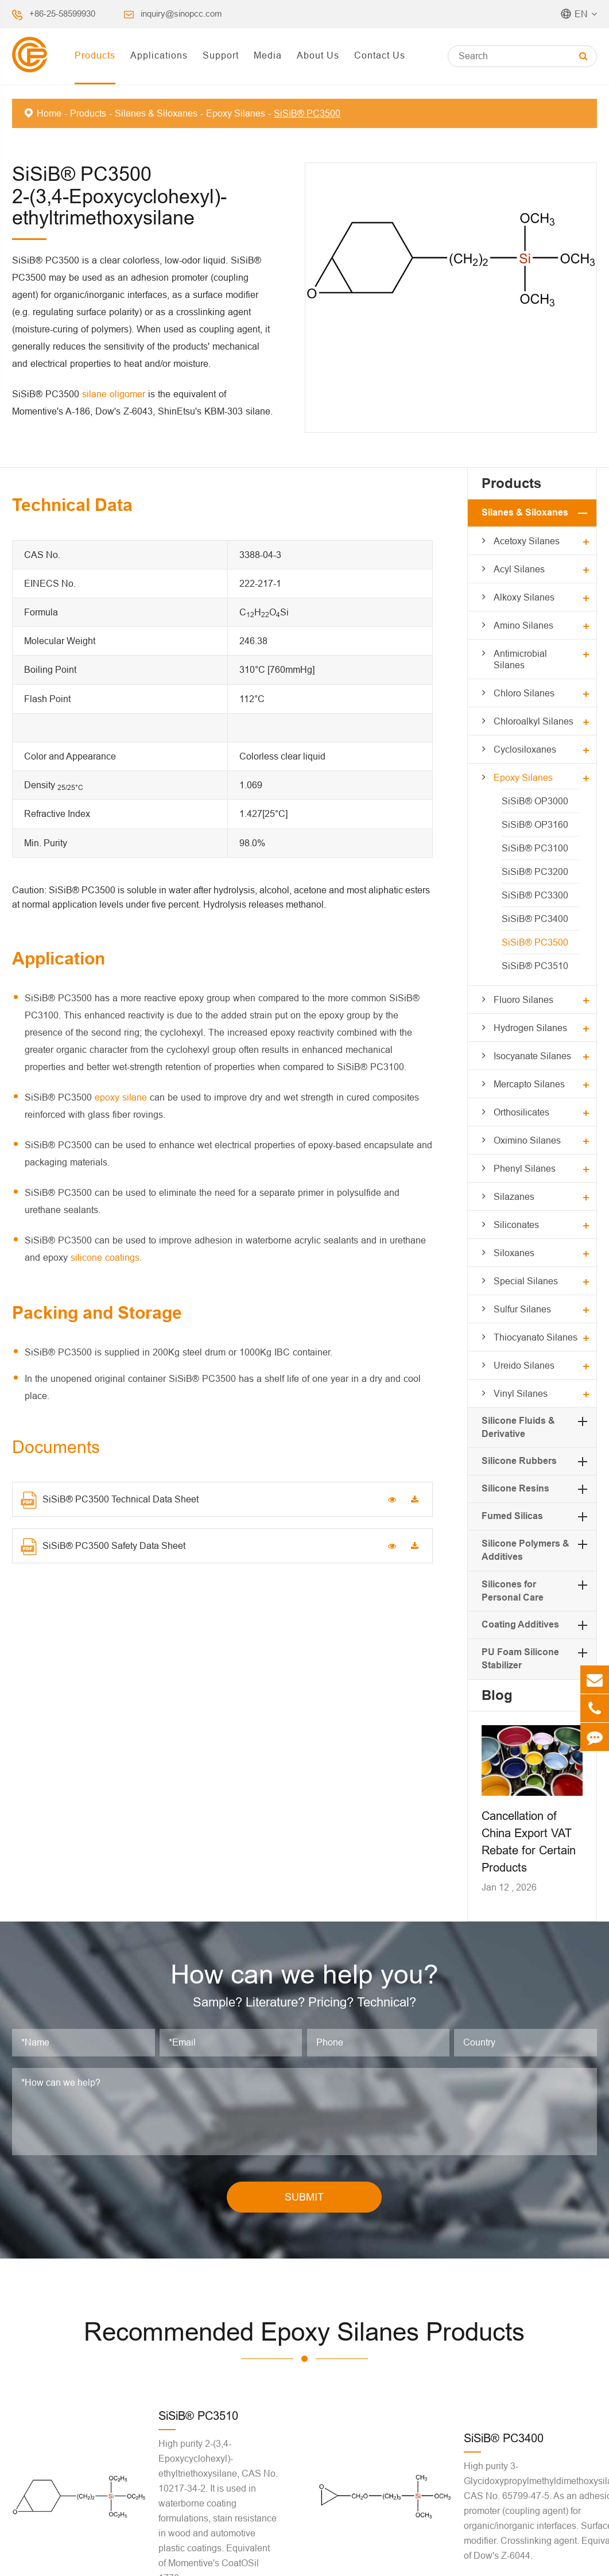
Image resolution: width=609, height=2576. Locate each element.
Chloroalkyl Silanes (533, 721)
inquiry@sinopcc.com (181, 13)
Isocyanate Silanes (532, 1056)
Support (221, 55)
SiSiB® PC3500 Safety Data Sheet (103, 1546)
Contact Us (379, 55)
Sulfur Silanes (522, 1309)
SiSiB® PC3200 (535, 871)
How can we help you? (304, 1974)
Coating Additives (520, 1624)
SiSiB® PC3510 (535, 965)
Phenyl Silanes (525, 1168)
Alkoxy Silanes (524, 597)
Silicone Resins (515, 1488)
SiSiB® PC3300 (535, 895)
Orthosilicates (521, 1112)
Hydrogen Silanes (530, 1027)
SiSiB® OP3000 (535, 801)
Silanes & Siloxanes (156, 113)
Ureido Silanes (524, 1365)
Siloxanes (514, 1253)
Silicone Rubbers (519, 1460)
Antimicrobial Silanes (520, 659)
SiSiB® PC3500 (307, 113)
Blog (497, 1695)
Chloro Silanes (524, 693)
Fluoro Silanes (523, 999)
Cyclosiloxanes (525, 749)
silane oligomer (113, 394)
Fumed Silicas (512, 1515)
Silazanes (514, 1196)
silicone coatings (105, 1257)
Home (49, 113)
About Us (318, 55)
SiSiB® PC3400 (535, 918)
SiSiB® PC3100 (535, 848)
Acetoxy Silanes (527, 541)
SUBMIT (304, 2197)
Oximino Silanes (527, 1140)
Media (268, 55)
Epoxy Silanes (235, 113)
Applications (159, 55)
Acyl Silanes (519, 569)
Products (95, 55)
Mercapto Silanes (529, 1084)
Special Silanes (526, 1281)
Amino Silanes (523, 625)
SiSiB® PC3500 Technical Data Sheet (110, 1500)
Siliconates (516, 1224)
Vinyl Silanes (521, 1393)
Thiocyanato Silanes (535, 1337)
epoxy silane (121, 1097)
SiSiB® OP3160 (535, 824)
